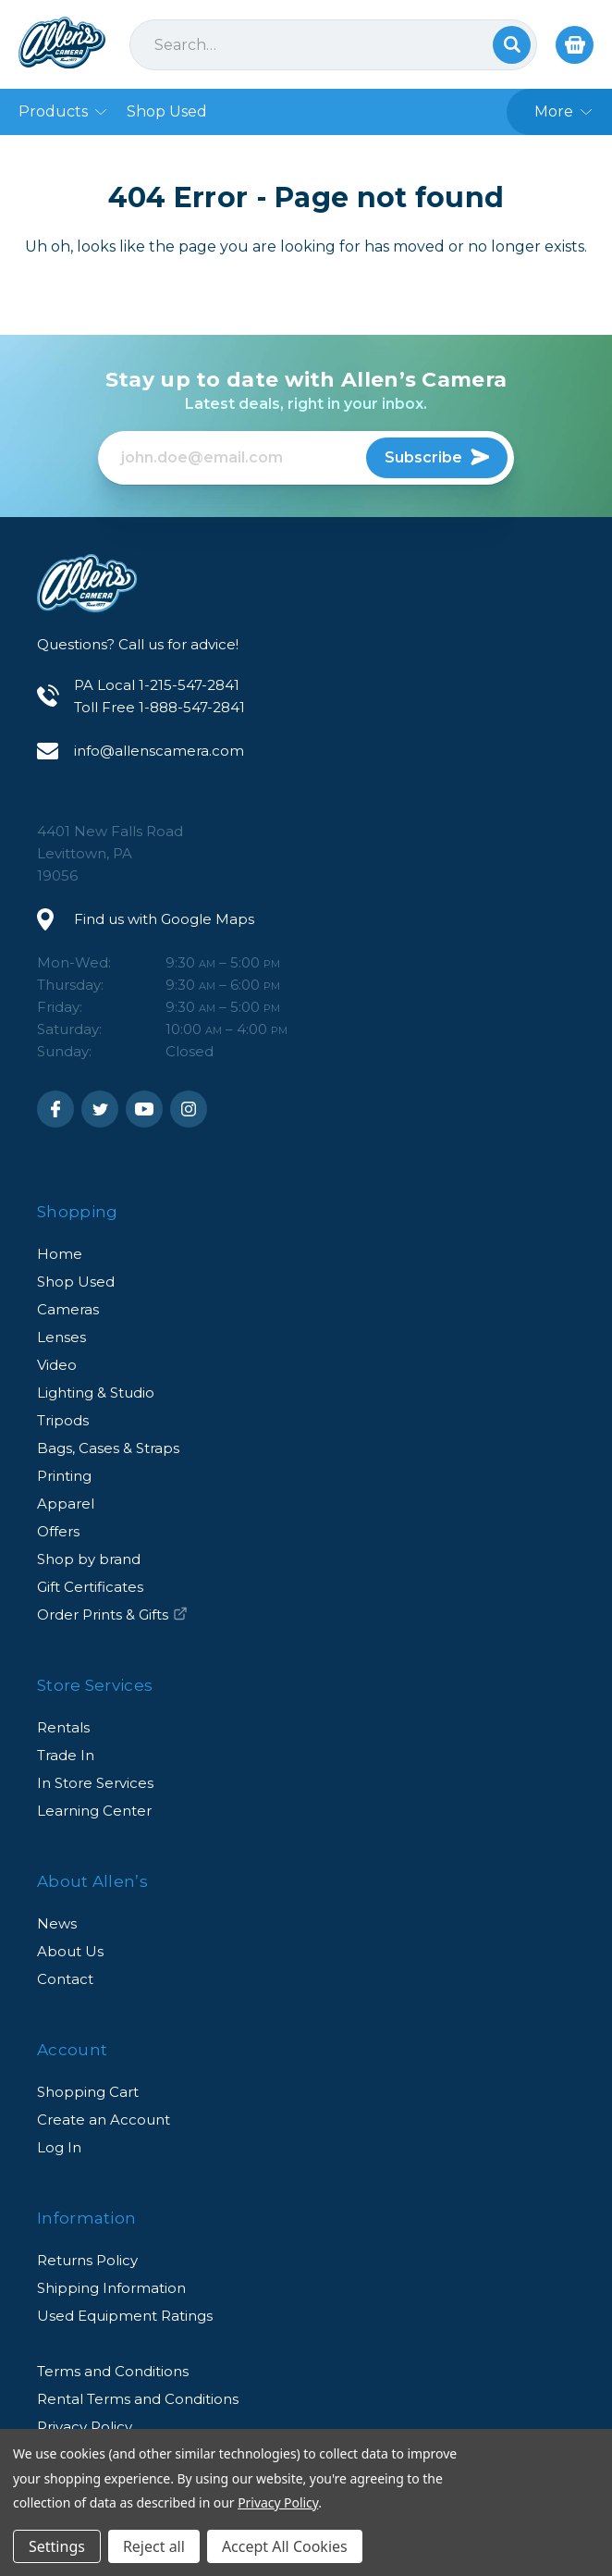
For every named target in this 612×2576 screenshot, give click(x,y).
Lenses (61, 1337)
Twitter (99, 1109)
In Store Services (95, 1783)
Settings (57, 2546)
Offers (58, 1531)
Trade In (65, 1755)
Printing (64, 1476)
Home (59, 1254)
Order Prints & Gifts (112, 1614)
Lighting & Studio (95, 1392)
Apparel (65, 1503)
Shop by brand (89, 1559)
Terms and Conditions (113, 2371)
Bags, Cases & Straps (108, 1448)
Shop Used (76, 1281)
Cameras (68, 1309)
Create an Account (103, 2119)
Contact (65, 1979)
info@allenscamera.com (159, 750)
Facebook (55, 1109)
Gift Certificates (90, 1587)
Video (57, 1365)
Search (512, 45)
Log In (59, 2147)
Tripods (63, 1420)
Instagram (188, 1109)
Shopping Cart (88, 2092)
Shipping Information (111, 2288)
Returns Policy (87, 2260)
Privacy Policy (278, 2502)
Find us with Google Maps (164, 919)
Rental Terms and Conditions (138, 2399)
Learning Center (94, 1810)
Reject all (154, 2546)
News (57, 1923)
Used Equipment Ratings (125, 2315)
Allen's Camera (61, 42)
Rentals (63, 1727)
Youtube (144, 1109)
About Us (70, 1951)
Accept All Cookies (285, 2546)
